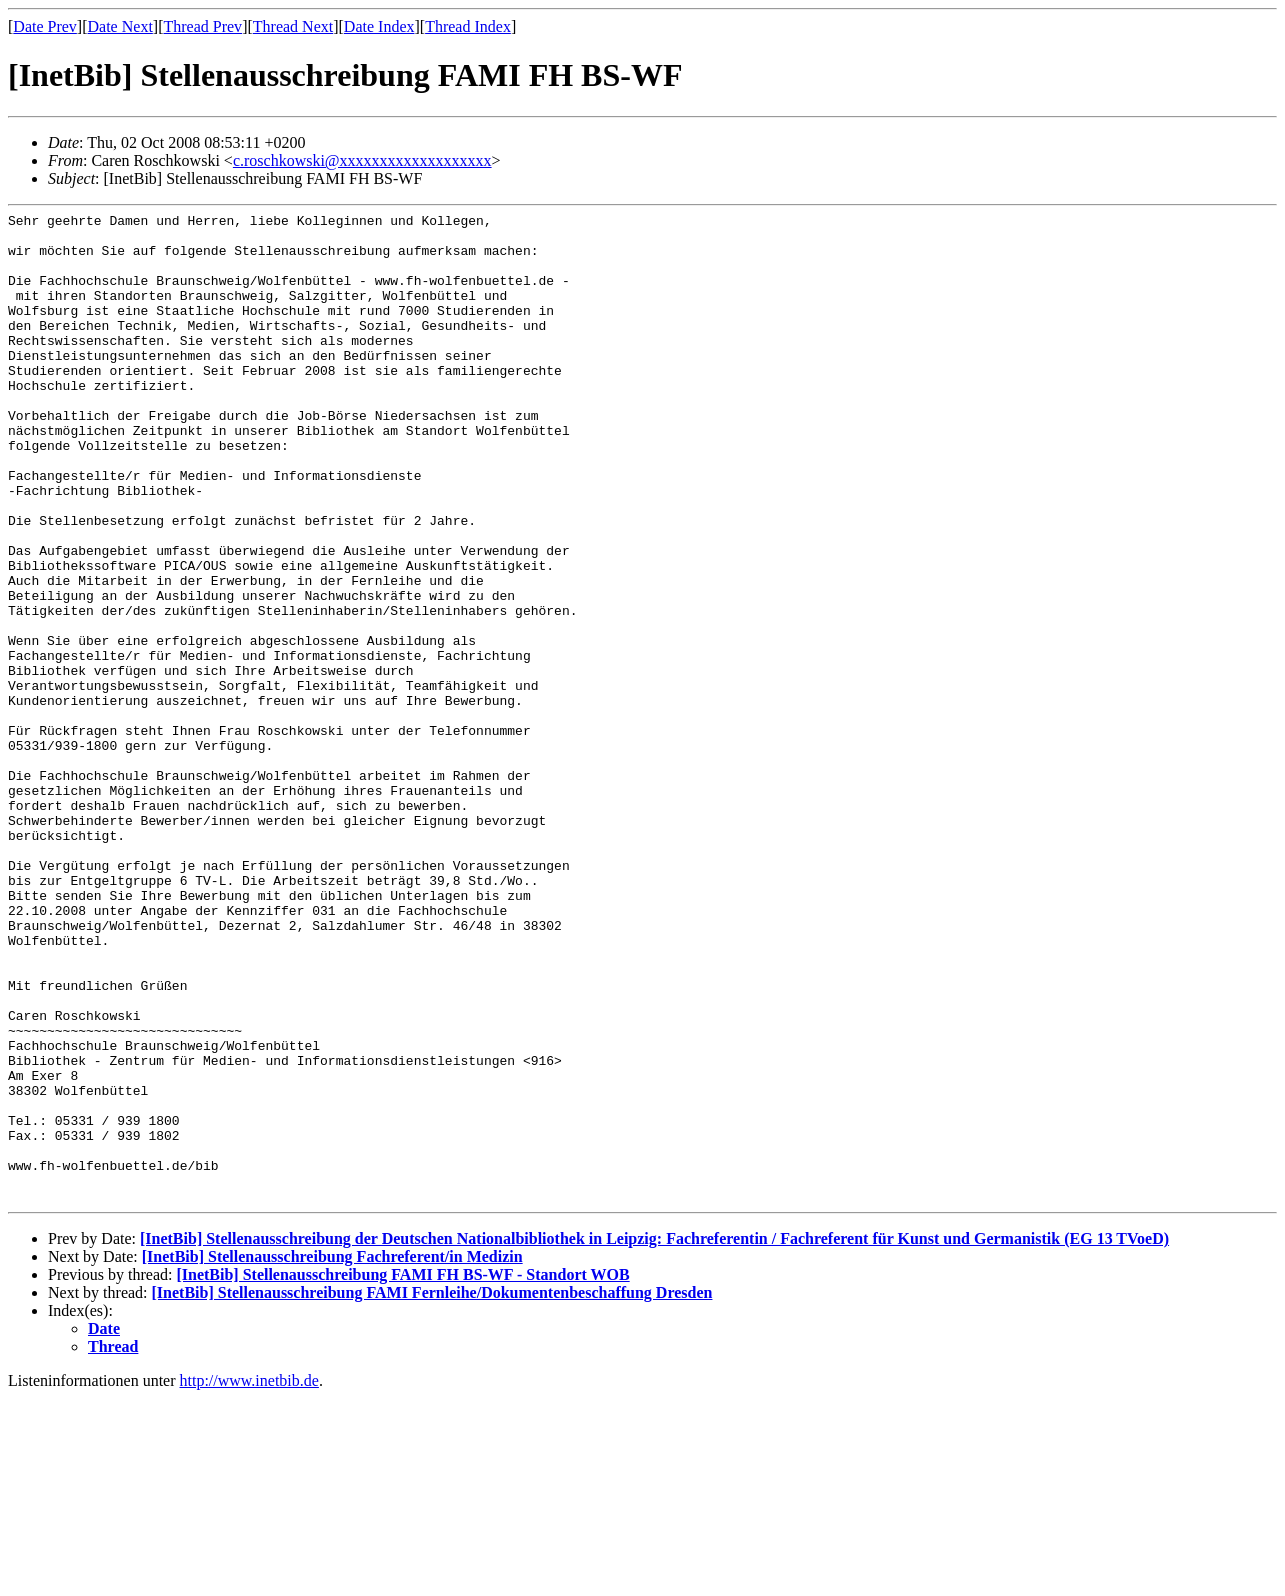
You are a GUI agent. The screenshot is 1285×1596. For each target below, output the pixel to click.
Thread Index (468, 26)
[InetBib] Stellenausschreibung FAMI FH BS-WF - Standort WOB (402, 1472)
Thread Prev (202, 26)
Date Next (120, 26)
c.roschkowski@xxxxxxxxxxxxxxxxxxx (362, 160)
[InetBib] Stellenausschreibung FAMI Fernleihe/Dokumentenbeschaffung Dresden (432, 1490)
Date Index (379, 26)
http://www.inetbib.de (249, 1578)
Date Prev (45, 26)
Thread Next (293, 26)
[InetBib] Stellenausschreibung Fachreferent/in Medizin (332, 1454)
